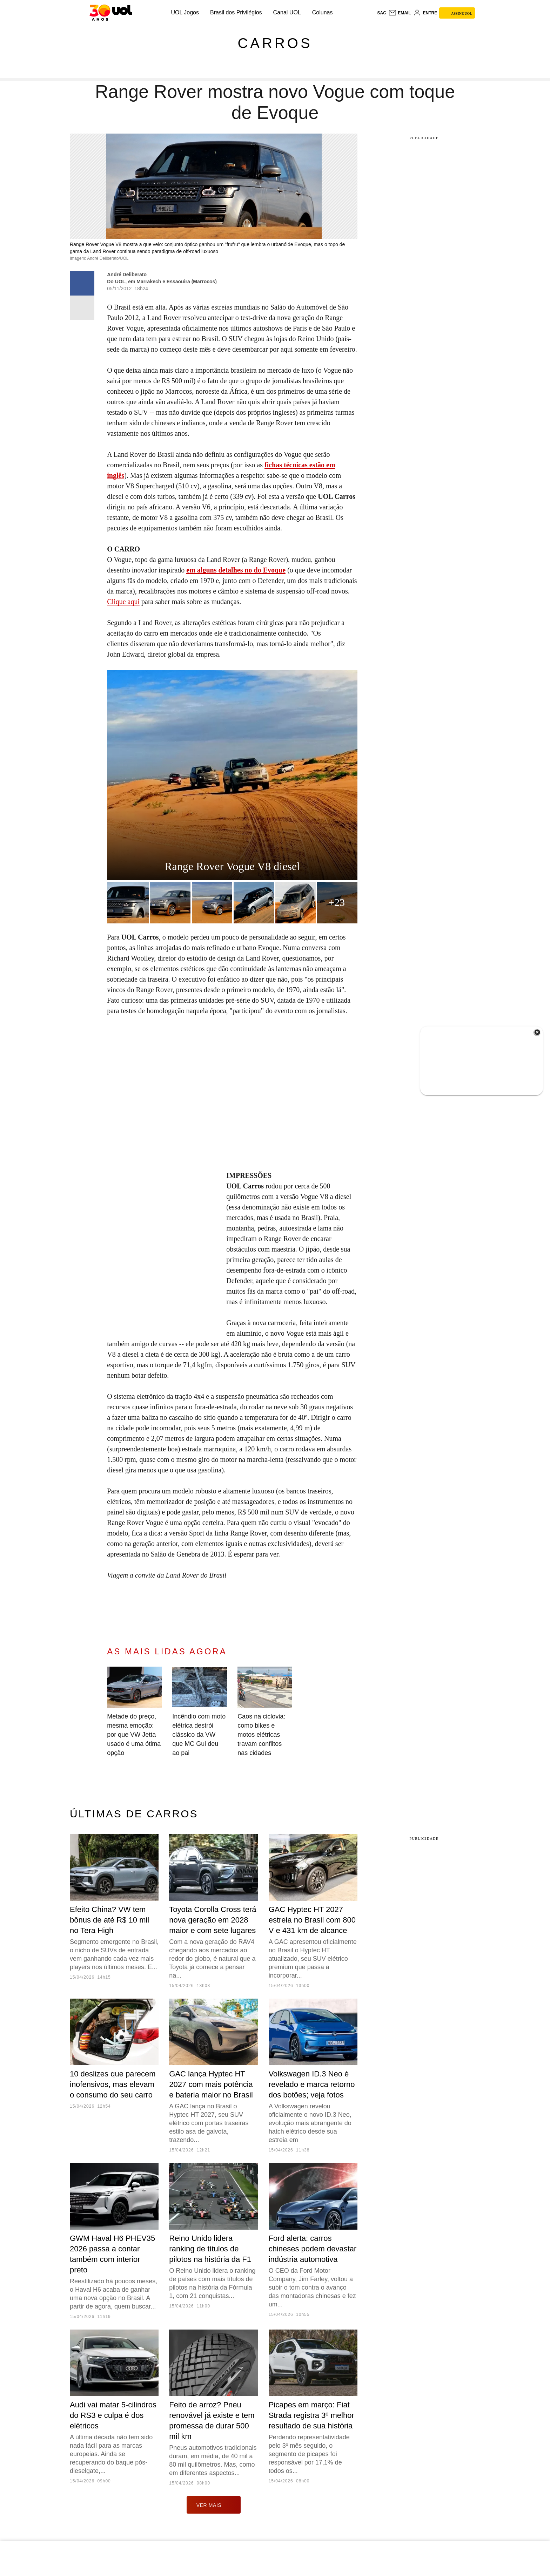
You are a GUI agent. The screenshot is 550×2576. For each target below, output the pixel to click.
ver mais (213, 2505)
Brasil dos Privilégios (236, 12)
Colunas (322, 12)
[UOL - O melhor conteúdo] (111, 12)
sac (381, 13)
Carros (274, 43)
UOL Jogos (185, 12)
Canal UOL (287, 12)
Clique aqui (123, 601)
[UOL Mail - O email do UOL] (399, 13)
